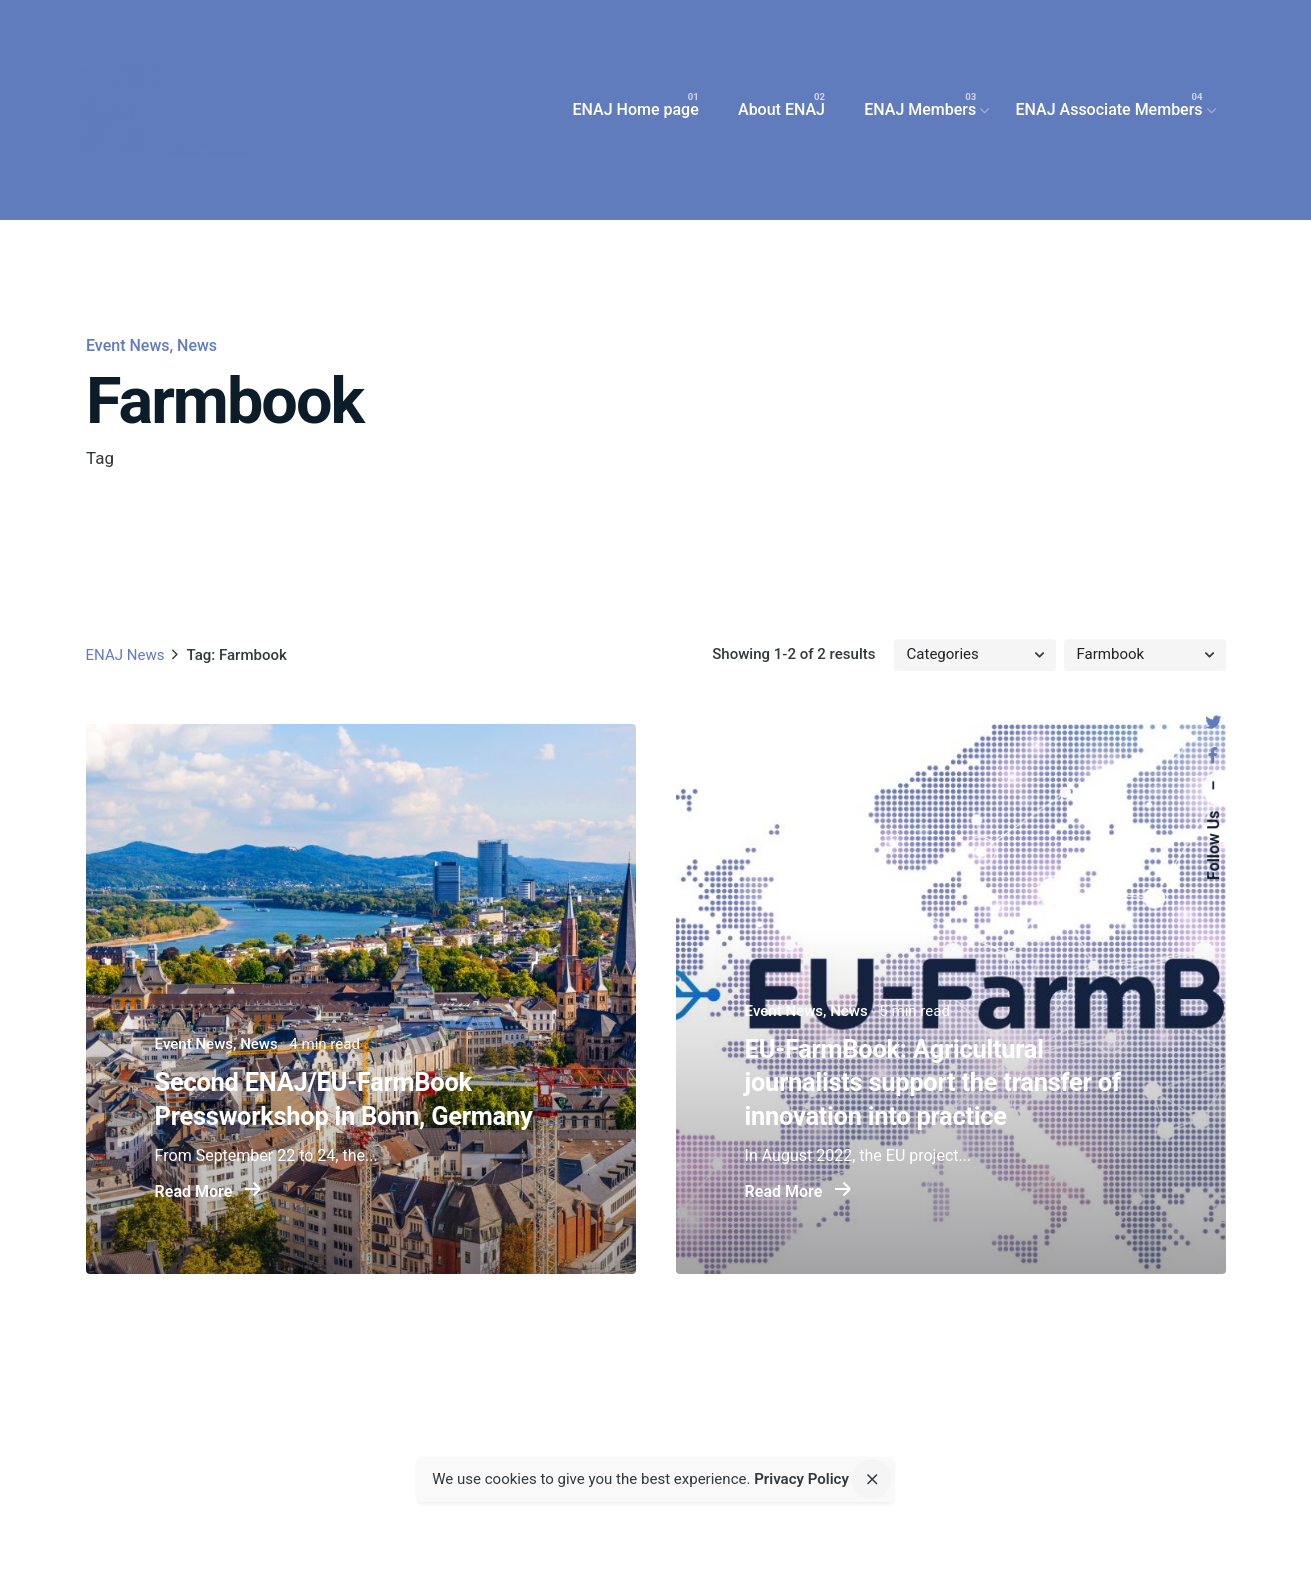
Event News (127, 345)
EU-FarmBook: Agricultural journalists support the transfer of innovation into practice (932, 1083)
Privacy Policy (801, 1479)
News (197, 345)
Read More (207, 1192)
